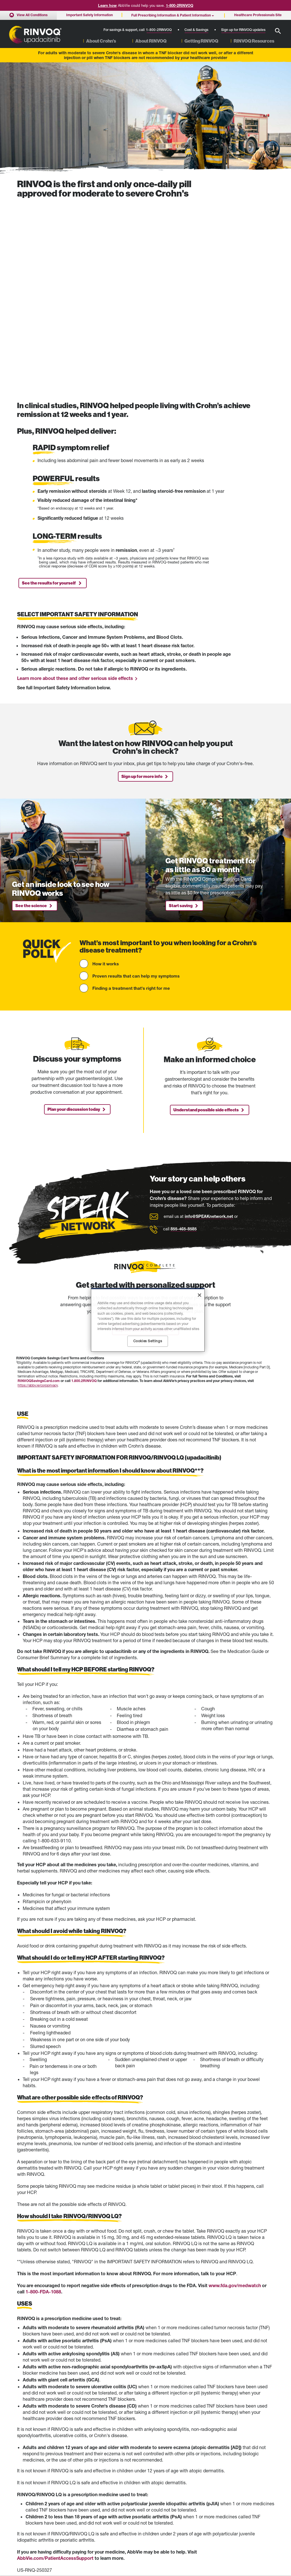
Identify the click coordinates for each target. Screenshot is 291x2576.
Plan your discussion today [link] (73, 915)
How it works (105, 770)
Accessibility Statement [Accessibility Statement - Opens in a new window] (209, 2500)
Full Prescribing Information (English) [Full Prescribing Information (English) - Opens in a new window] (132, 2500)
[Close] (199, 1295)
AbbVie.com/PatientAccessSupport (55, 2364)
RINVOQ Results (29, 2498)
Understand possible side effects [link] (206, 916)
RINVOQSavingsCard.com (39, 1187)
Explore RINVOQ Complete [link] (142, 1136)
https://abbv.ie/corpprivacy (38, 1192)
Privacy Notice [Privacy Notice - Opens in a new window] (203, 2521)
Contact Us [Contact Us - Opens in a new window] (200, 2507)
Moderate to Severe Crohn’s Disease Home (38, 2488)
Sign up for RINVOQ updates (243, 30)
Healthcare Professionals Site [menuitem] (258, 15)
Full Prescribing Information (78, 2388)
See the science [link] (31, 712)
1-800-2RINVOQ (179, 5)
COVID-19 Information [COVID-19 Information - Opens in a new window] (209, 2493)
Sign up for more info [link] (142, 583)
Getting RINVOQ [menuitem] (201, 41)
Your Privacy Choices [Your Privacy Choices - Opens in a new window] (208, 2535)
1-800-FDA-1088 (43, 2098)
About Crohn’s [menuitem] (101, 41)
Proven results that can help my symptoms (136, 782)
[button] (278, 31)
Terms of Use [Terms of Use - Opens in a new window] (202, 2514)
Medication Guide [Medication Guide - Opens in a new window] (117, 2493)
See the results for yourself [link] (49, 389)
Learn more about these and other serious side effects (75, 484)
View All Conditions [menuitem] (32, 15)
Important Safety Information (126, 2486)
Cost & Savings (196, 30)
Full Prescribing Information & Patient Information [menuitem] (171, 15)
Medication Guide (156, 2388)
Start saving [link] (181, 712)
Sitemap (23, 2526)
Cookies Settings (205, 2528)
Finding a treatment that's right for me (131, 794)
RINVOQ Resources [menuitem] (254, 41)
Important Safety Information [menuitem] (89, 15)
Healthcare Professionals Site (214, 2486)
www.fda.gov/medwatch (235, 2092)
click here (79, 2406)
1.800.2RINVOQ (84, 1187)
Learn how (107, 5)
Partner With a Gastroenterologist (42, 2505)
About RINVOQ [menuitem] (151, 41)
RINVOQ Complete (31, 2512)
